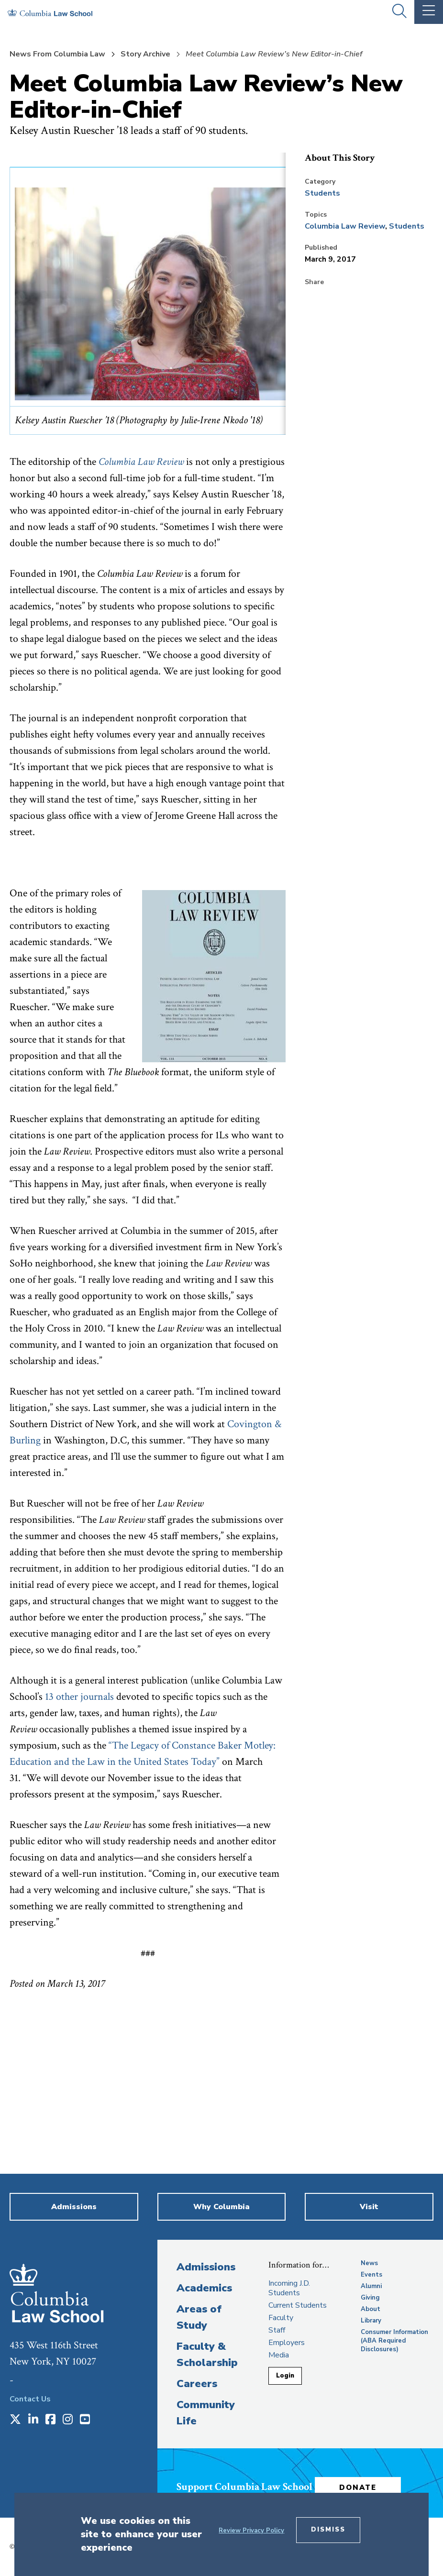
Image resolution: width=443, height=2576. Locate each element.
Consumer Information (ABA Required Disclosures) (394, 2341)
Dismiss (328, 2529)
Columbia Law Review (345, 226)
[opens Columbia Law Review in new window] (141, 462)
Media (278, 2355)
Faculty (280, 2317)
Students (322, 193)
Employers (286, 2342)
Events (371, 2274)
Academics (204, 2288)
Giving (370, 2297)
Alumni (371, 2286)
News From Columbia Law (57, 54)
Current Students (297, 2305)
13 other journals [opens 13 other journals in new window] (79, 1697)
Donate (358, 2487)
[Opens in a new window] (15, 2420)
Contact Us (30, 2399)
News (369, 2263)
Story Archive (145, 54)
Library (371, 2320)
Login (285, 2375)
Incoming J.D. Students (289, 2288)
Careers (197, 2384)
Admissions (206, 2267)
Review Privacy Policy (251, 2530)
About (370, 2309)
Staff (276, 2330)
